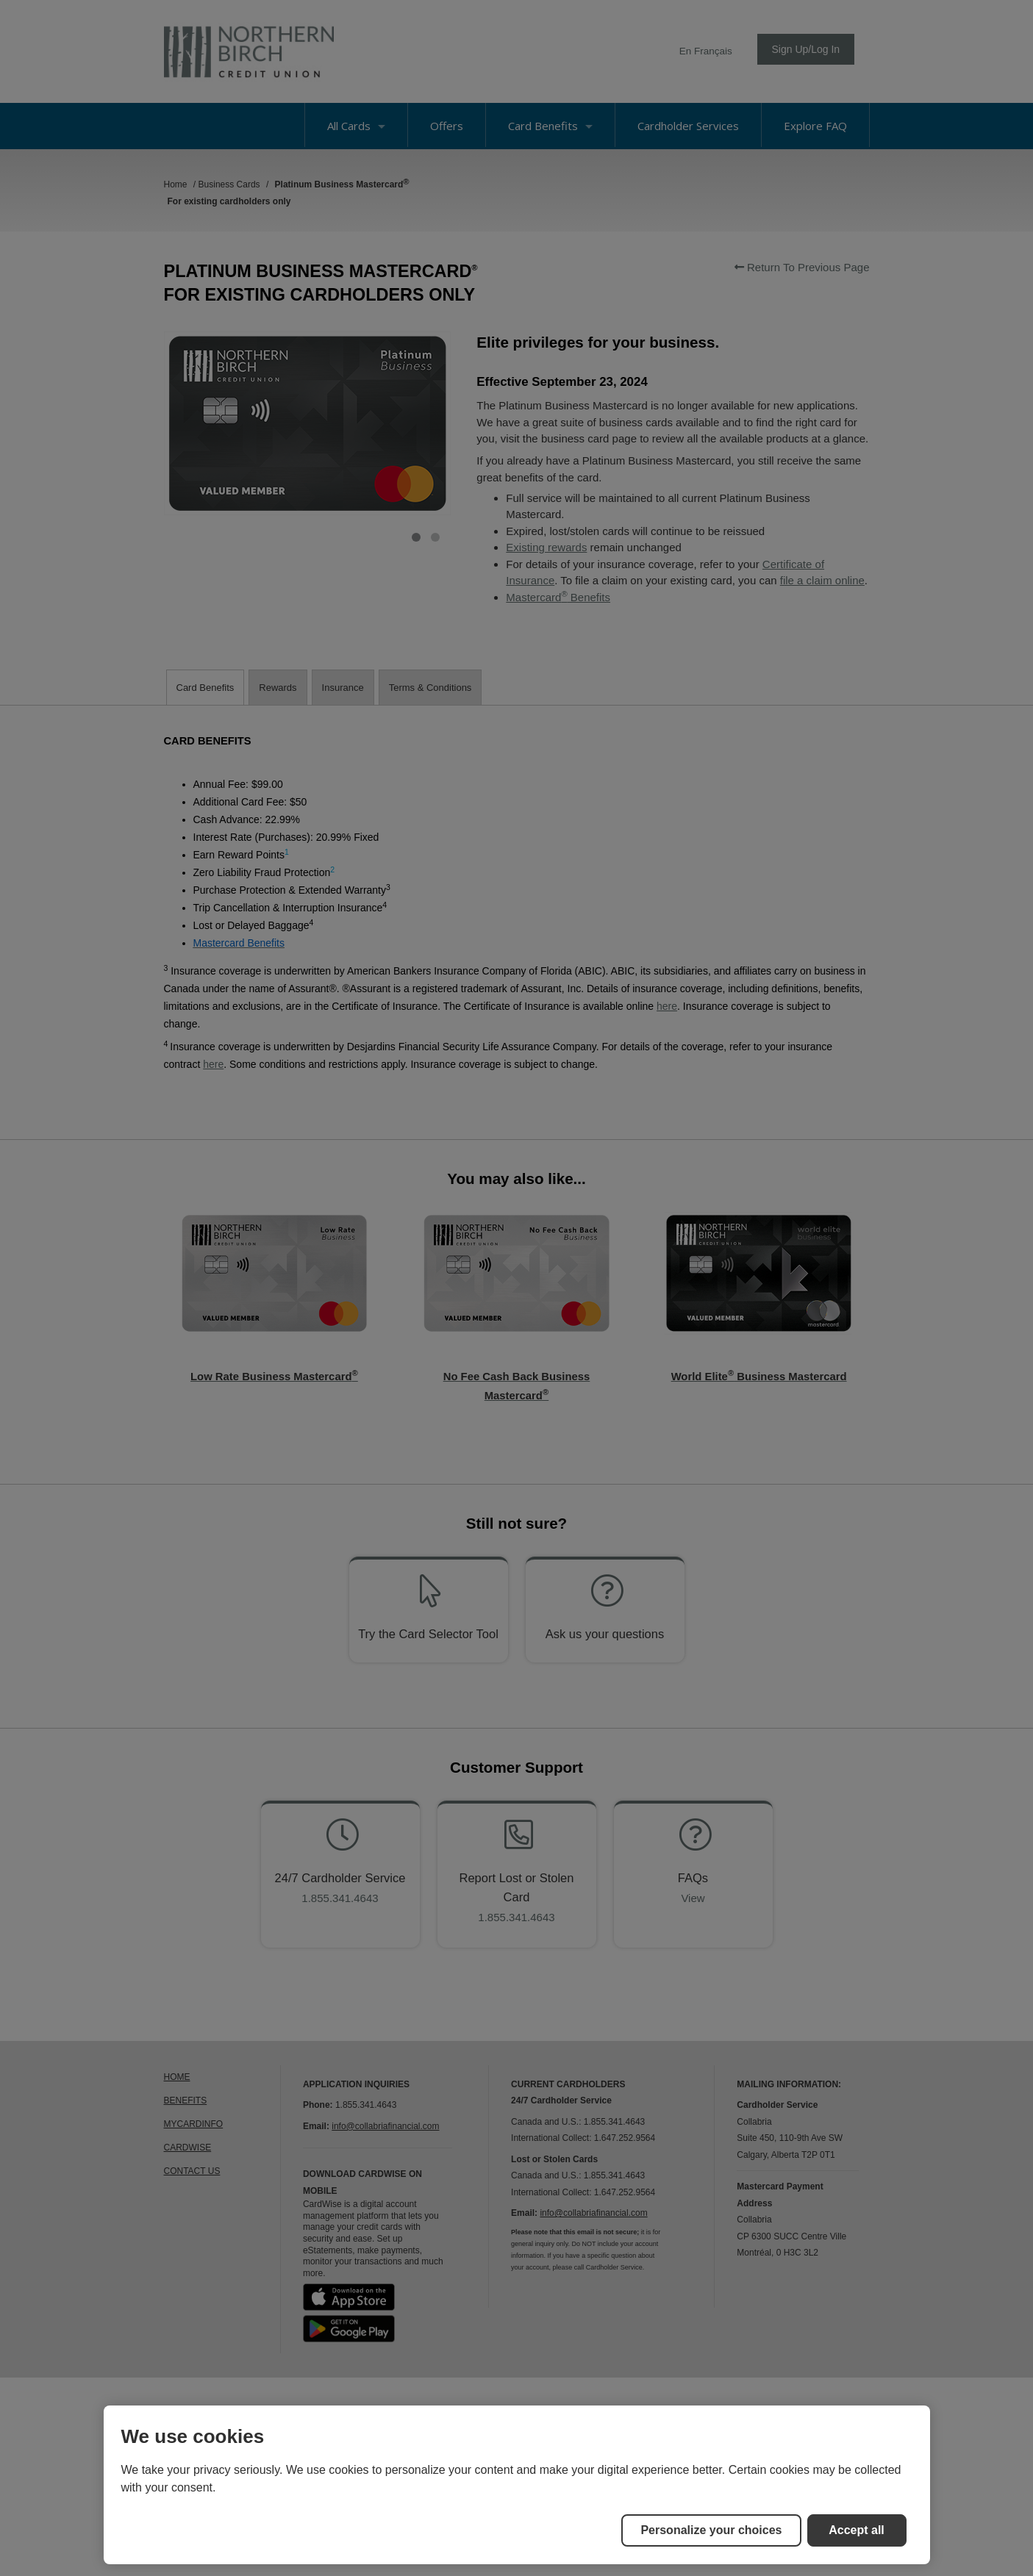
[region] (517, 2484)
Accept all (856, 2530)
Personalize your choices (711, 2530)
